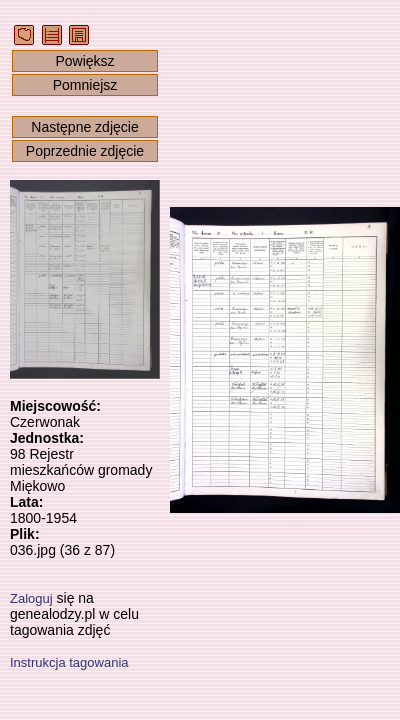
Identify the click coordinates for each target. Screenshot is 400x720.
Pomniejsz (85, 85)
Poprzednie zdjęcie (85, 151)
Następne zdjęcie (84, 127)
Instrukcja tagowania (69, 662)
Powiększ (84, 61)
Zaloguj (31, 598)
